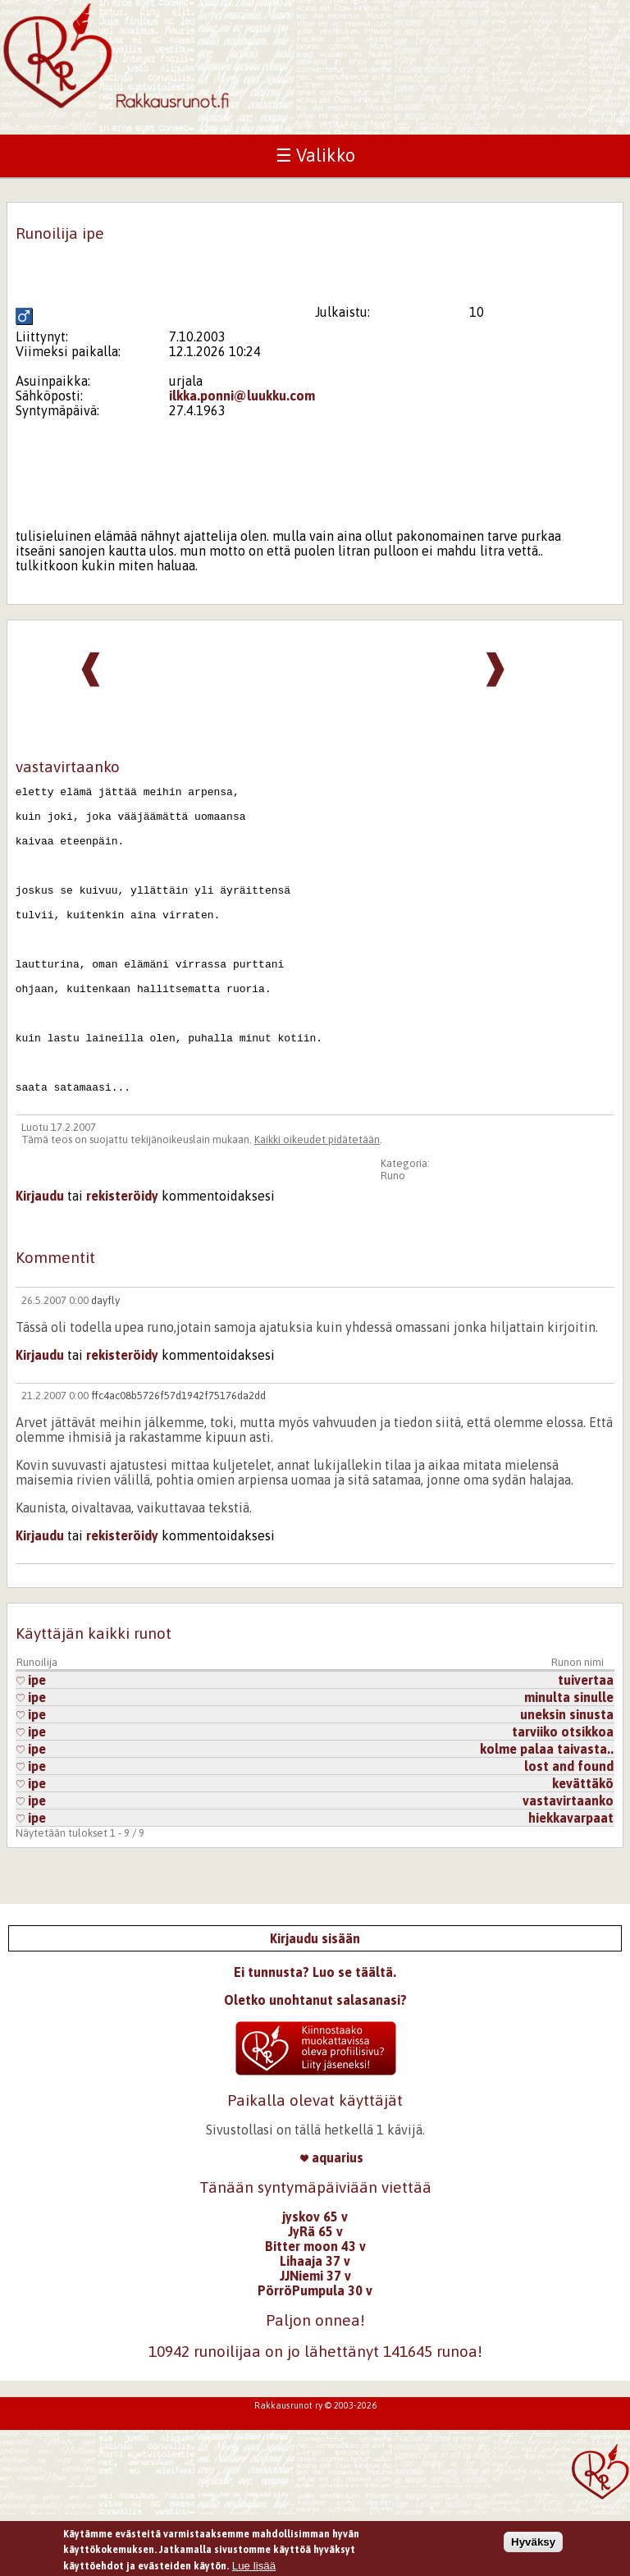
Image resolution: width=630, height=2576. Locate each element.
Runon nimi (577, 1724)
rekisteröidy (122, 1257)
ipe (31, 1741)
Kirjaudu (40, 1257)
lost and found (569, 1827)
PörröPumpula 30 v (315, 2352)
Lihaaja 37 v (315, 2322)
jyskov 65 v (315, 2278)
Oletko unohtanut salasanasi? (315, 2061)
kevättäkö (583, 1844)
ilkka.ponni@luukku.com (242, 395)
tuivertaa (586, 1741)
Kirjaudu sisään (315, 2000)
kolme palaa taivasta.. (547, 1810)
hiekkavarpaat (571, 1879)
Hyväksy (533, 2548)
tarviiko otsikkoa (563, 1793)
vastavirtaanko (568, 1862)
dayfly (105, 1362)
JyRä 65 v (315, 2292)
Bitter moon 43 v (315, 2307)
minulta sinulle (569, 1758)
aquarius (331, 2219)
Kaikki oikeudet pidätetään (317, 1201)
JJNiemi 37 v (315, 2337)
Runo (393, 1237)
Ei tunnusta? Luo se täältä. (315, 2033)
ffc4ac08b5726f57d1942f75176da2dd (178, 1457)
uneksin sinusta (567, 1775)
